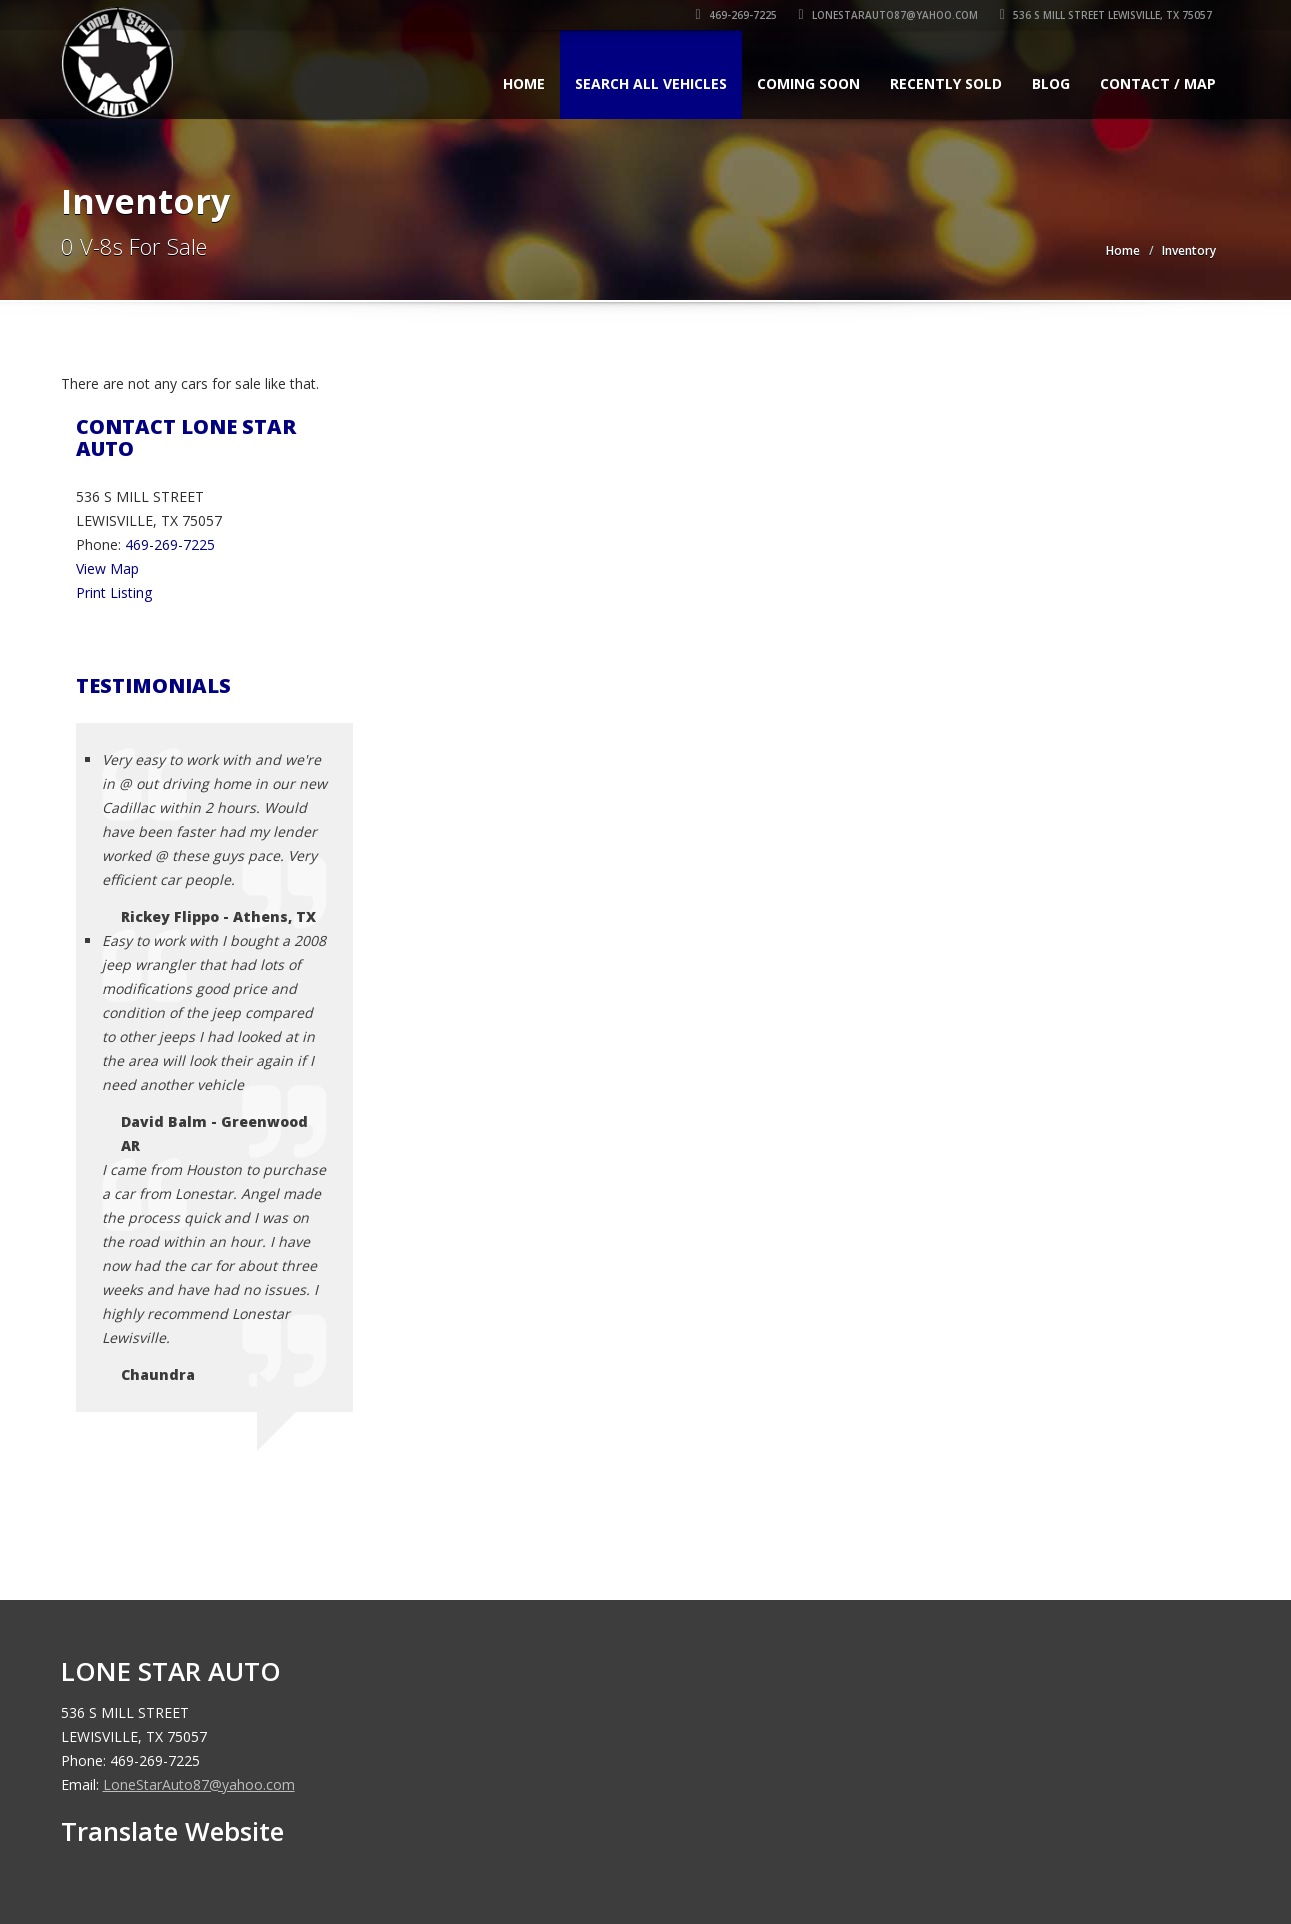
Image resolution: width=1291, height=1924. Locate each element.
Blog (1051, 83)
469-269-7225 (739, 15)
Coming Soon (808, 83)
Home (524, 83)
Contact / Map (1158, 83)
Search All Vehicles (651, 83)
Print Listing (114, 592)
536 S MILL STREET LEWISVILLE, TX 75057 (1109, 15)
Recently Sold (946, 83)
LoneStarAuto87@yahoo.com (891, 15)
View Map (107, 568)
